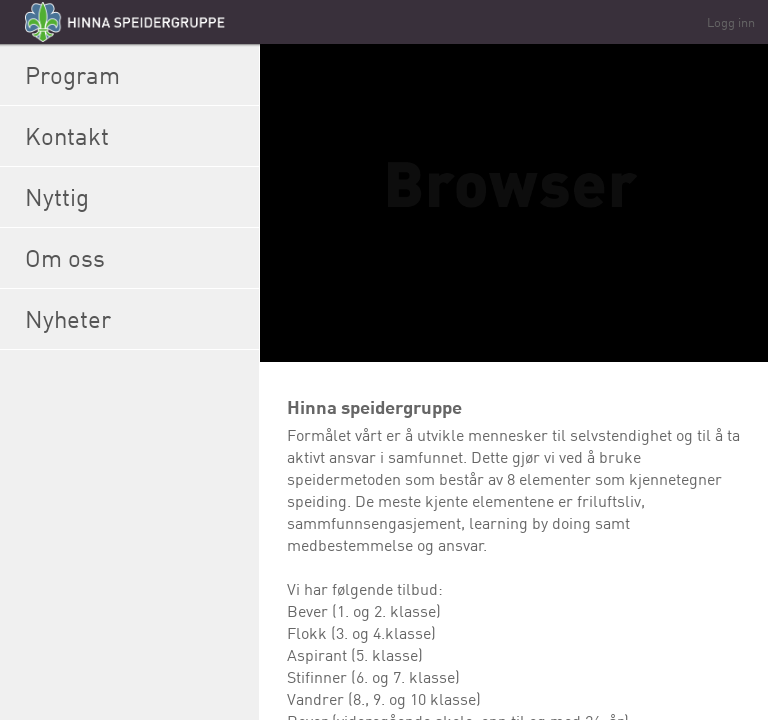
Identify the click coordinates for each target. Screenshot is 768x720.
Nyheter (137, 319)
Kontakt (137, 136)
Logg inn (731, 22)
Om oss (137, 258)
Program (137, 75)
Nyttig (137, 197)
